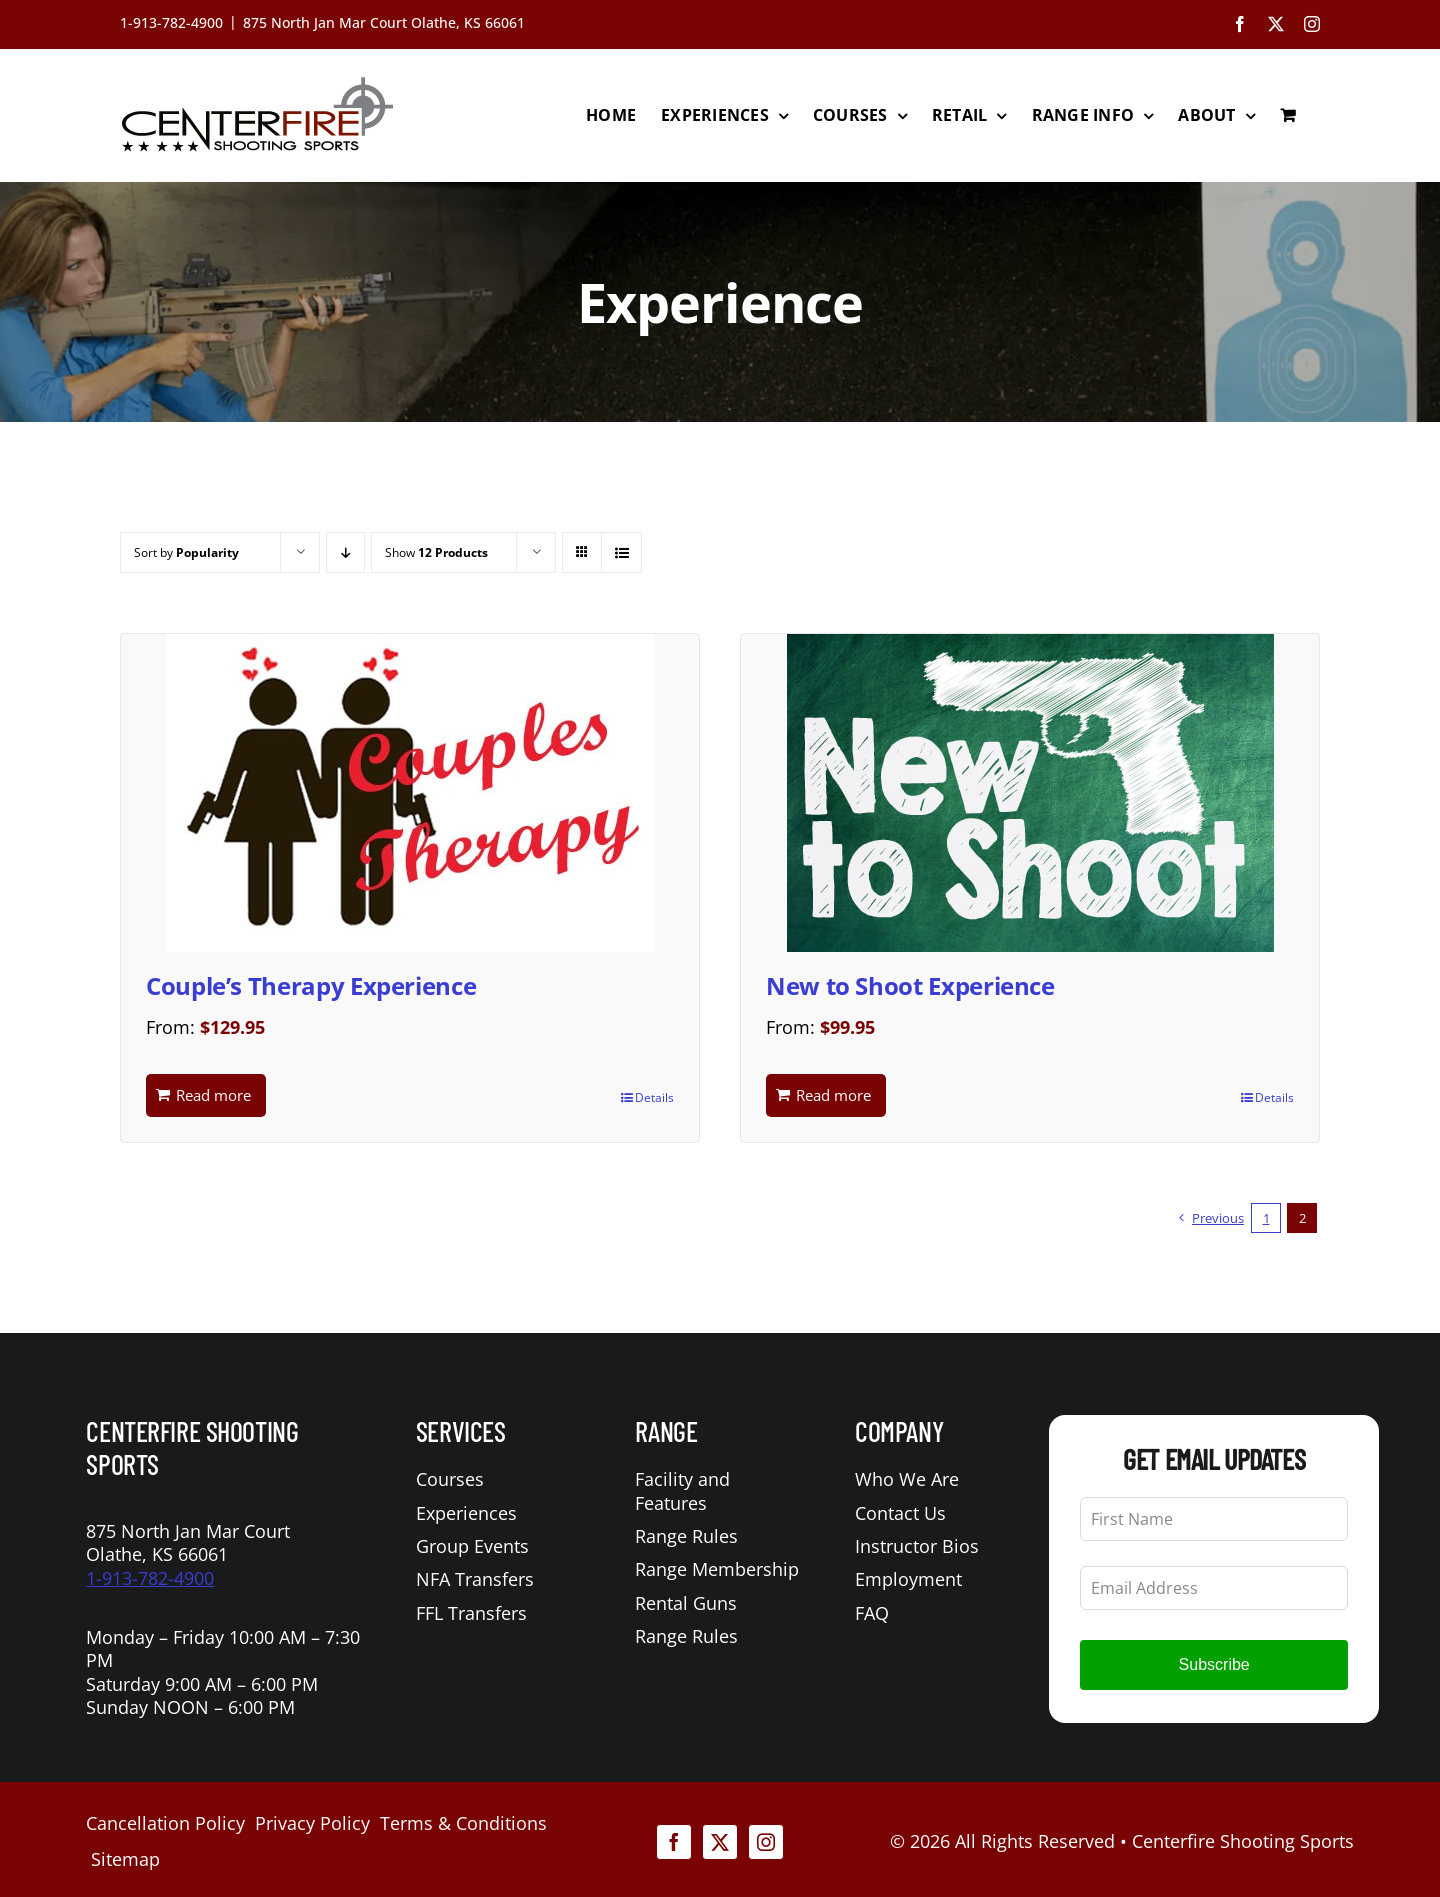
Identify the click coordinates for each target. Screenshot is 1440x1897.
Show (436, 552)
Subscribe (1214, 1664)
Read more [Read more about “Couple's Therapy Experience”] (213, 1095)
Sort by (186, 552)
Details (654, 1097)
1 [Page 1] (1266, 1218)
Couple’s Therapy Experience (311, 985)
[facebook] (674, 1842)
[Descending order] (345, 552)
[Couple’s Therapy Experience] (410, 793)
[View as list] (621, 552)
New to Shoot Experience (910, 985)
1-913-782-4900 (150, 1578)
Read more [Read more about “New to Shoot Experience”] (833, 1095)
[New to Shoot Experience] (1030, 793)
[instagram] (766, 1842)
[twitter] (720, 1842)
